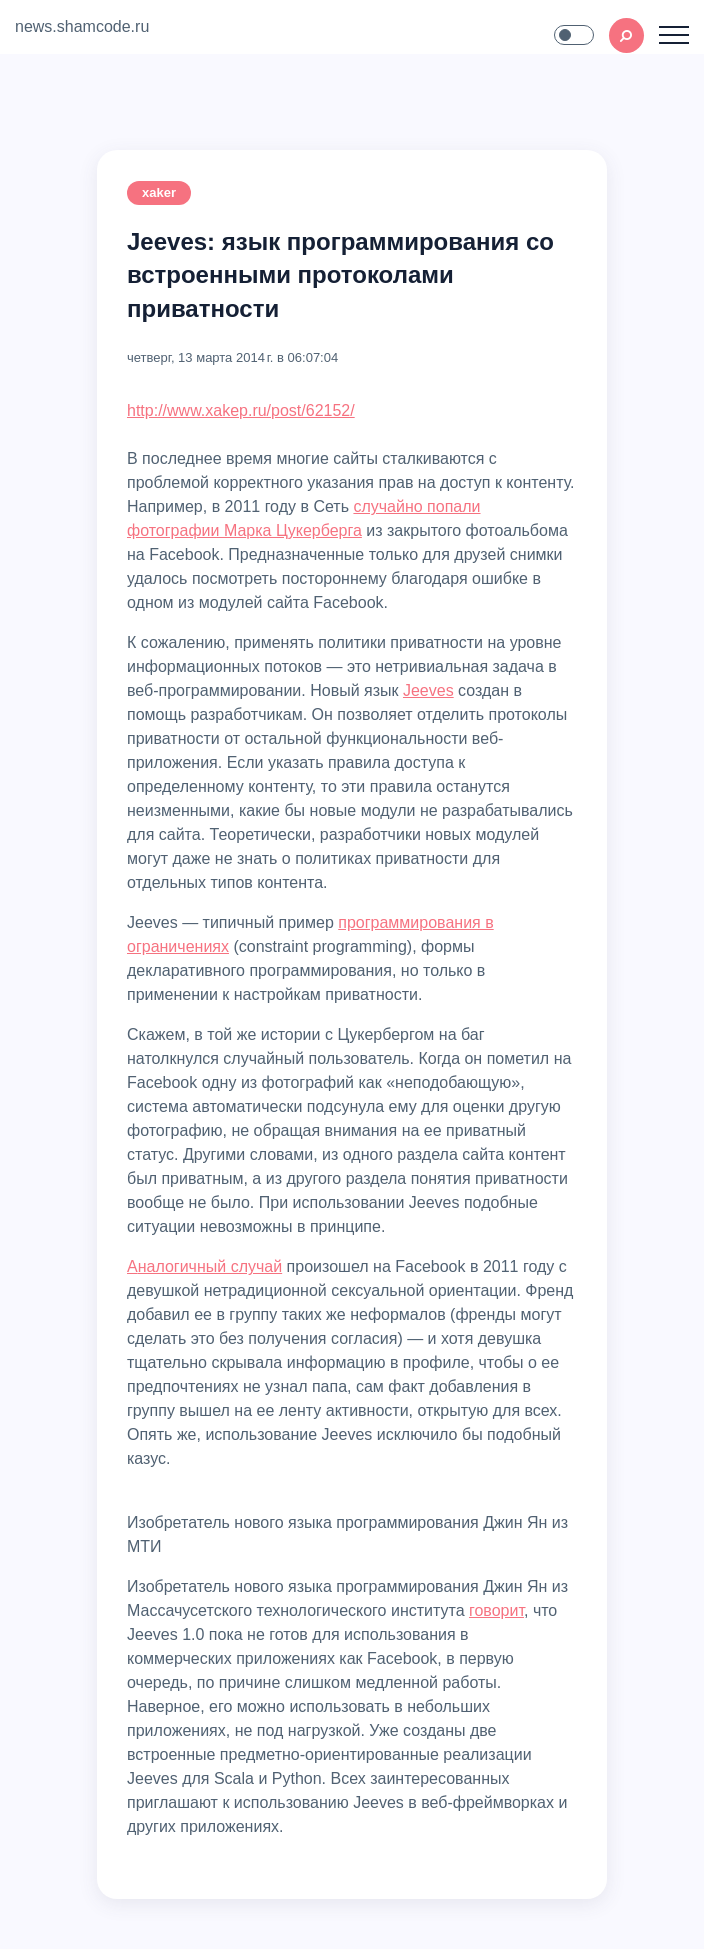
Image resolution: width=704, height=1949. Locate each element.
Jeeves (428, 690)
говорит (496, 1610)
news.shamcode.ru (82, 26)
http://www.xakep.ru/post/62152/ (241, 410)
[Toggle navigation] (674, 35)
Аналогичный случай (204, 1266)
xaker (159, 192)
